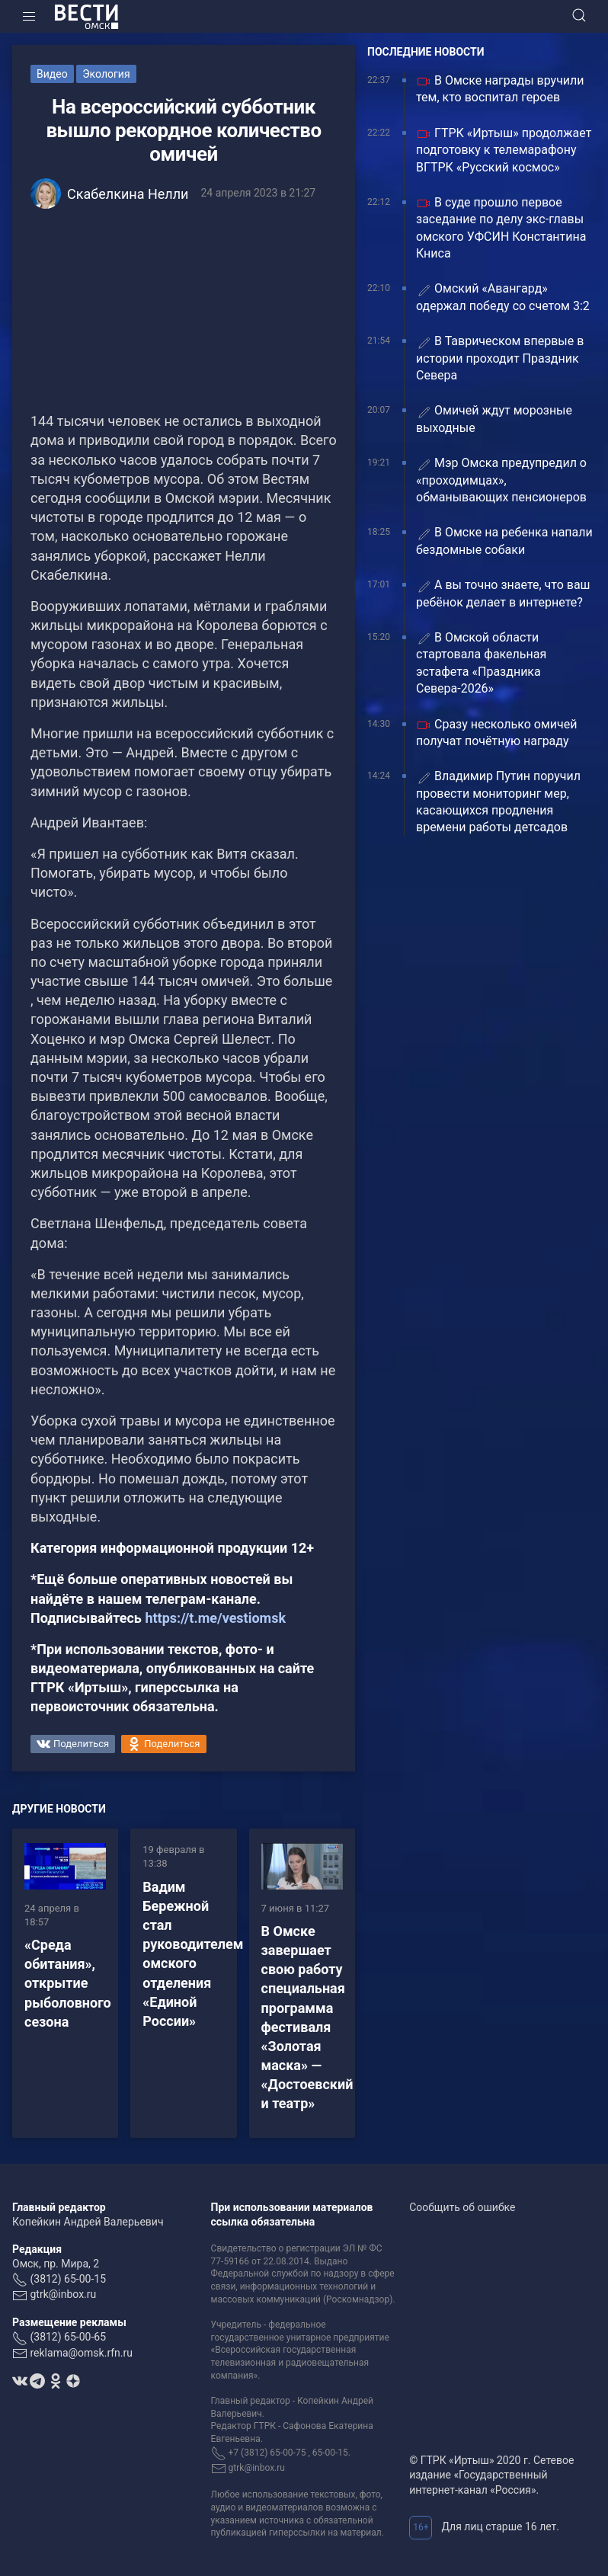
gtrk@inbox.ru (63, 2294)
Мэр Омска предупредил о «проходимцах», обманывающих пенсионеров (501, 480)
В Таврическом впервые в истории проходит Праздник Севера (500, 358)
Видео (52, 74)
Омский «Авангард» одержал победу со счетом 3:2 (503, 296)
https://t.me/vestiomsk (215, 1618)
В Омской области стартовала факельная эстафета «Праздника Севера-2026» (481, 663)
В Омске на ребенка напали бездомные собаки (504, 540)
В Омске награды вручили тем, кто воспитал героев (500, 88)
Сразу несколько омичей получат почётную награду (497, 732)
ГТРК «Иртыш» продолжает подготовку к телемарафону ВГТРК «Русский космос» (503, 150)
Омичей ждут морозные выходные (494, 418)
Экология (106, 74)
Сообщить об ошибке (462, 2207)
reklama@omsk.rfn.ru (81, 2353)
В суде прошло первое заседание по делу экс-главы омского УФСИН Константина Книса (501, 228)
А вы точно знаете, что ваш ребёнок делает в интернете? (503, 593)
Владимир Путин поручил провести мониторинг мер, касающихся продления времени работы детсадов (498, 801)
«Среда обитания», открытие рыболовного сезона (67, 1983)
